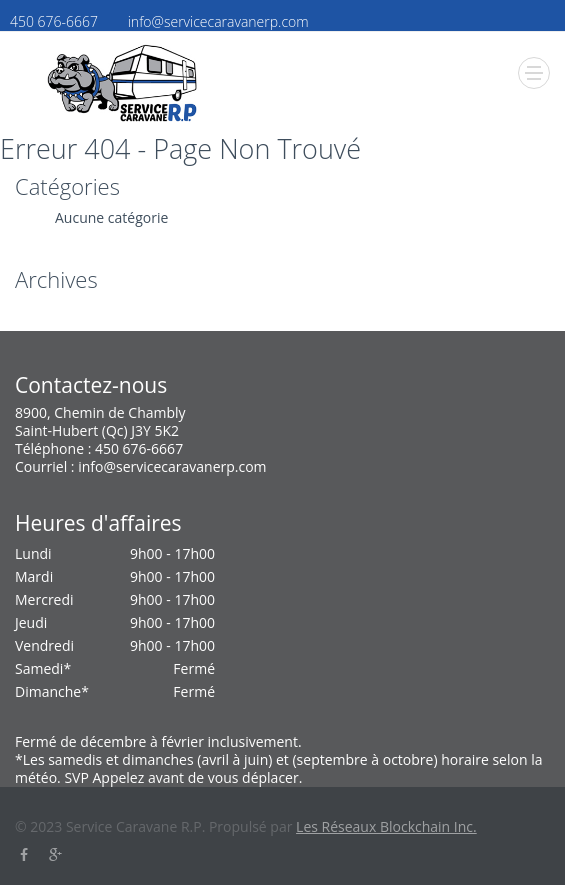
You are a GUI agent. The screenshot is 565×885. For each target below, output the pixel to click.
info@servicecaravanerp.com (172, 466)
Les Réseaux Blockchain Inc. (386, 826)
